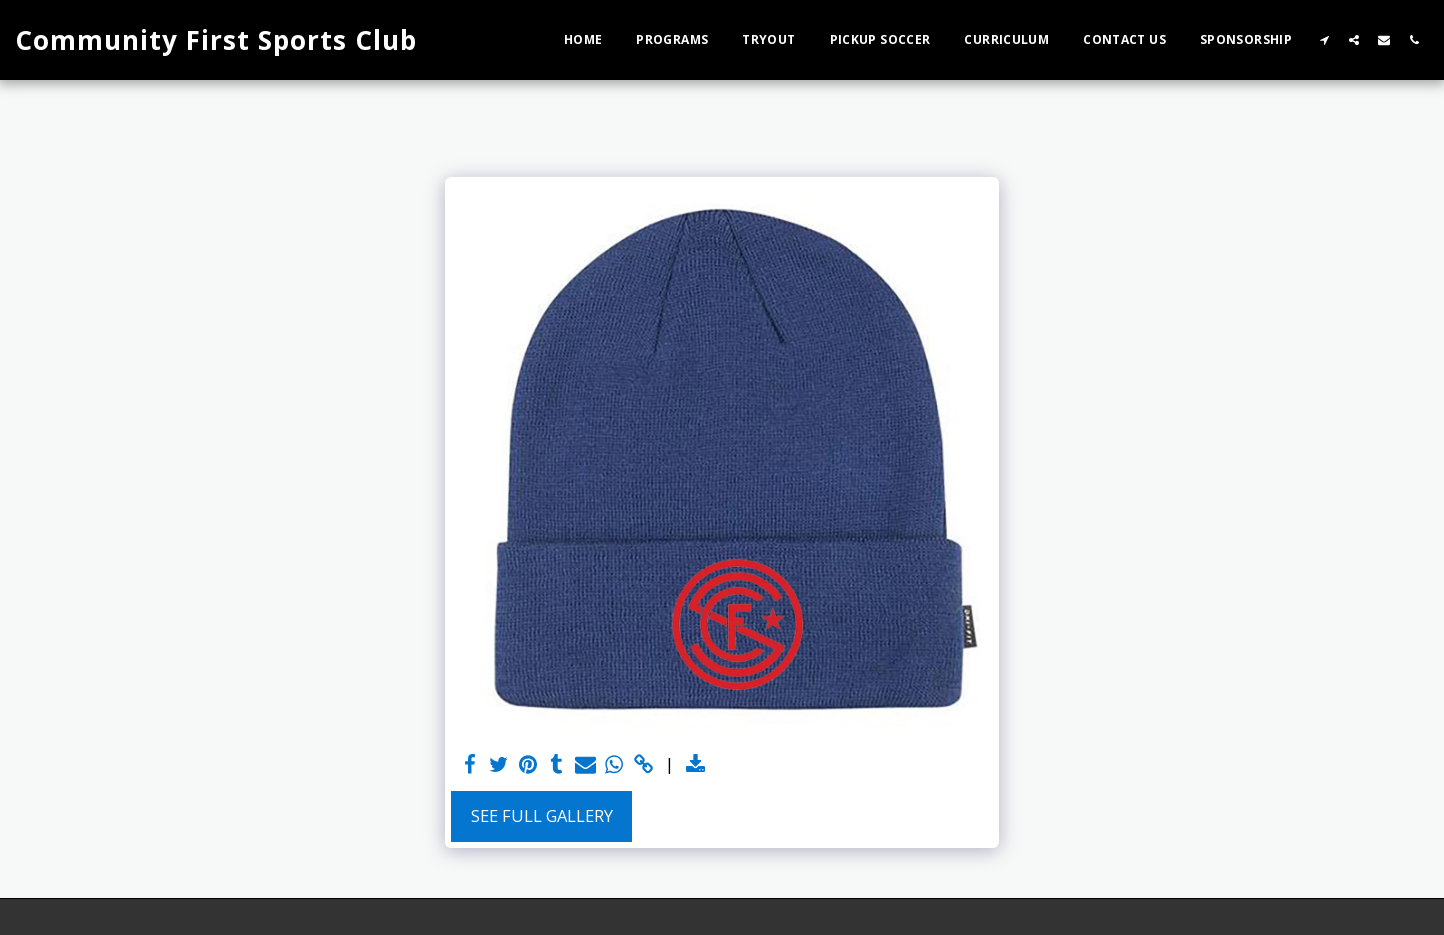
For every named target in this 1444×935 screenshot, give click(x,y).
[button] (1324, 39)
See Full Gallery (542, 815)
